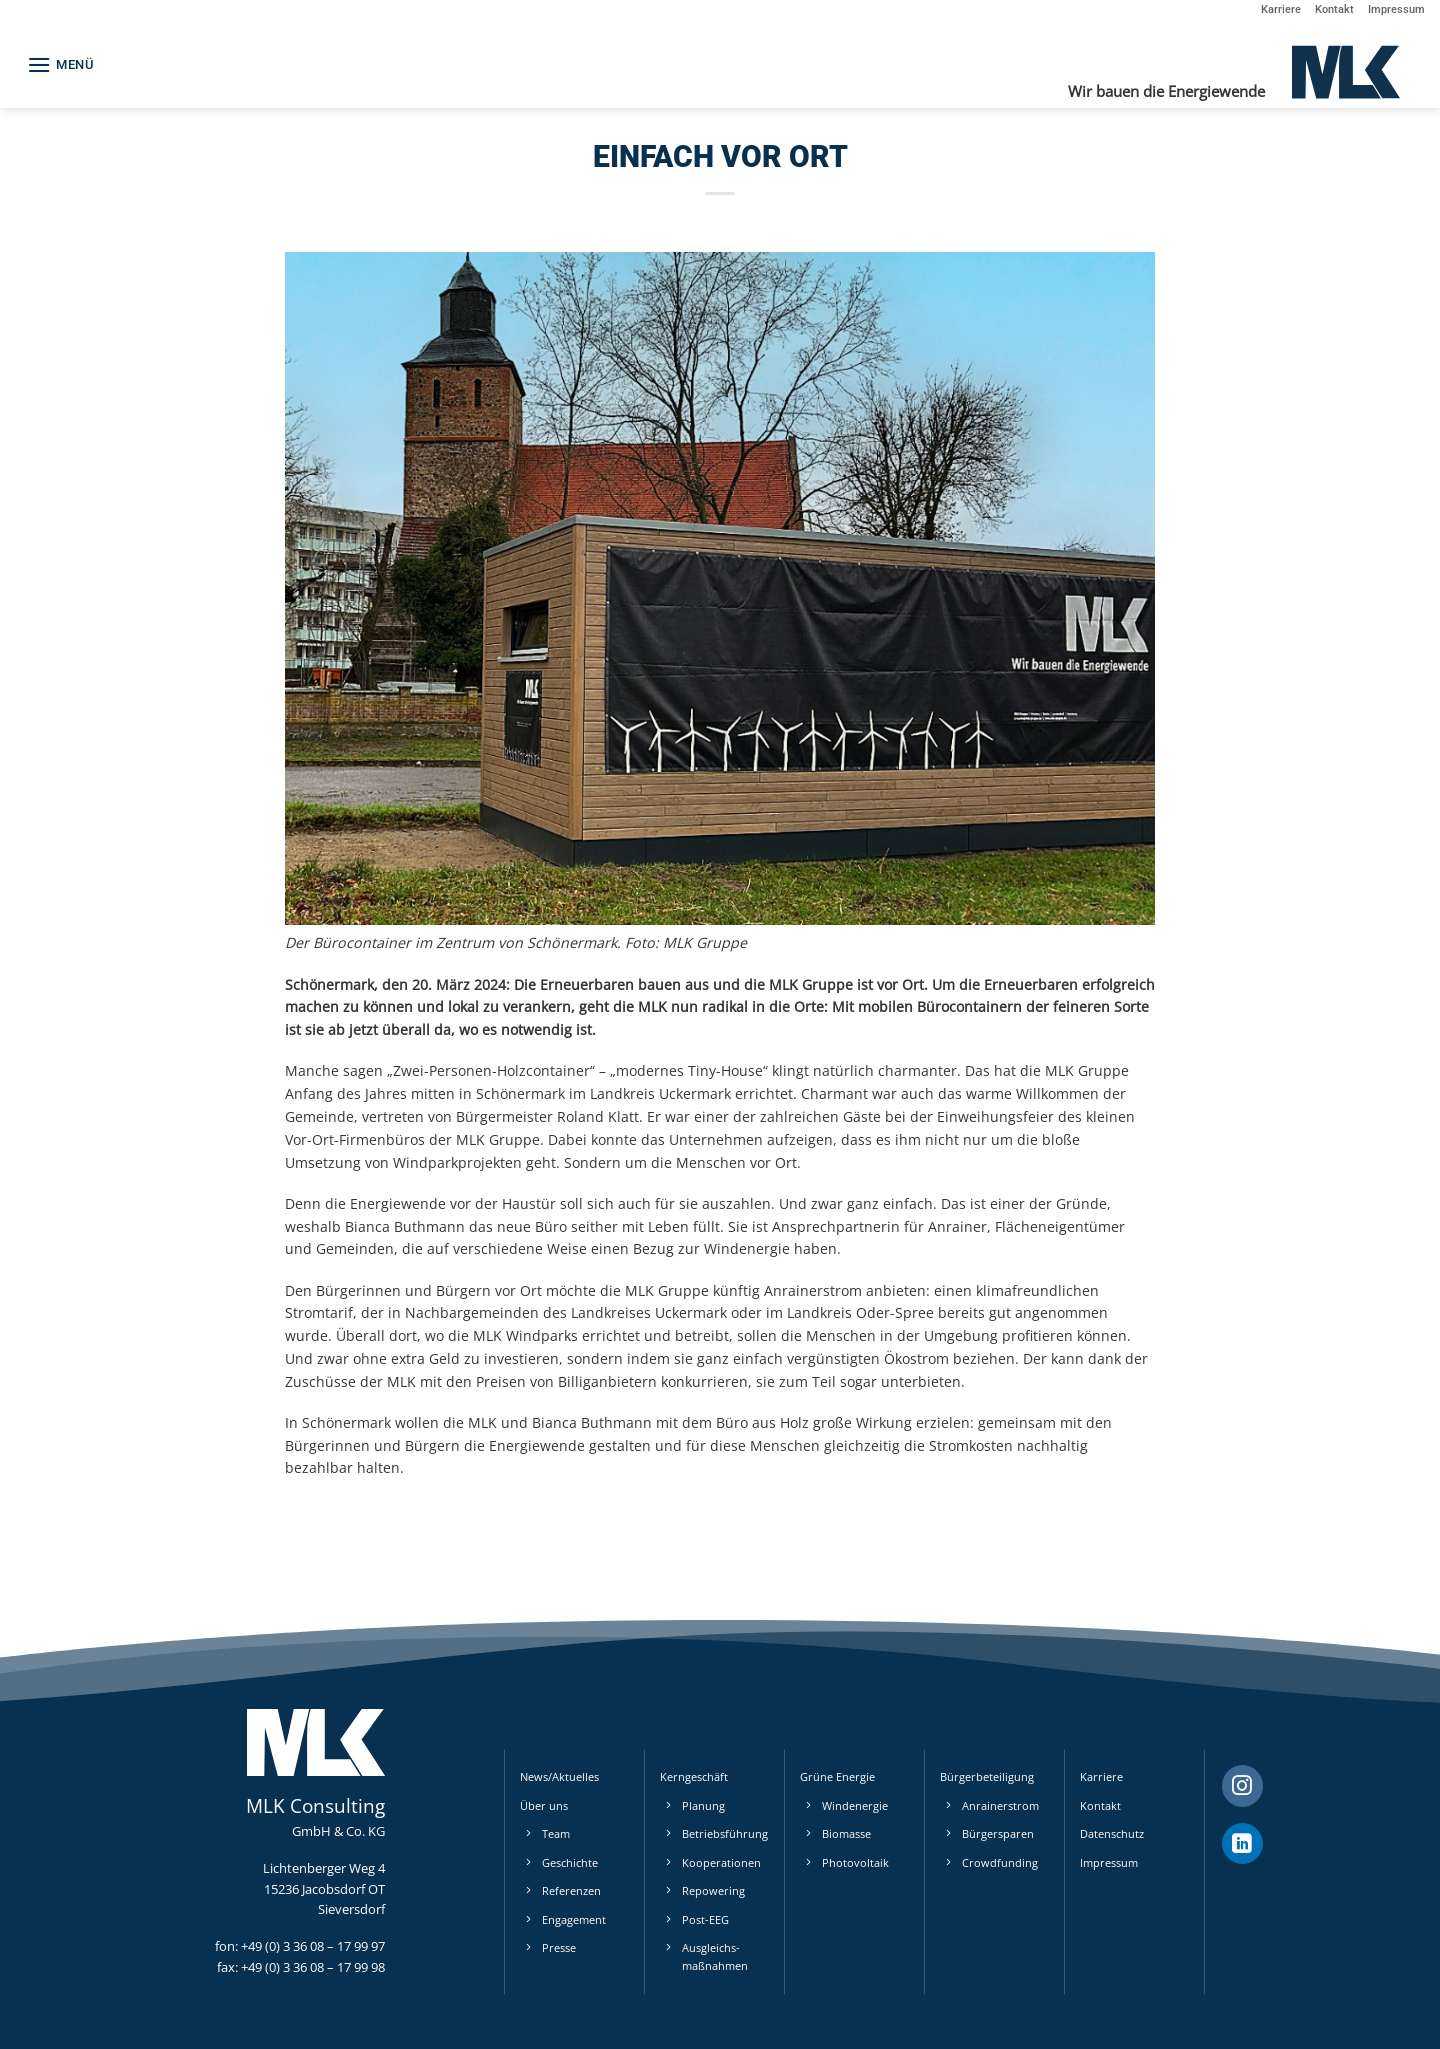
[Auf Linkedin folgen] (1242, 1844)
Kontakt (1334, 9)
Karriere (1281, 9)
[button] (60, 64)
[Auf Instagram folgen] (1242, 1786)
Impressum (1396, 9)
